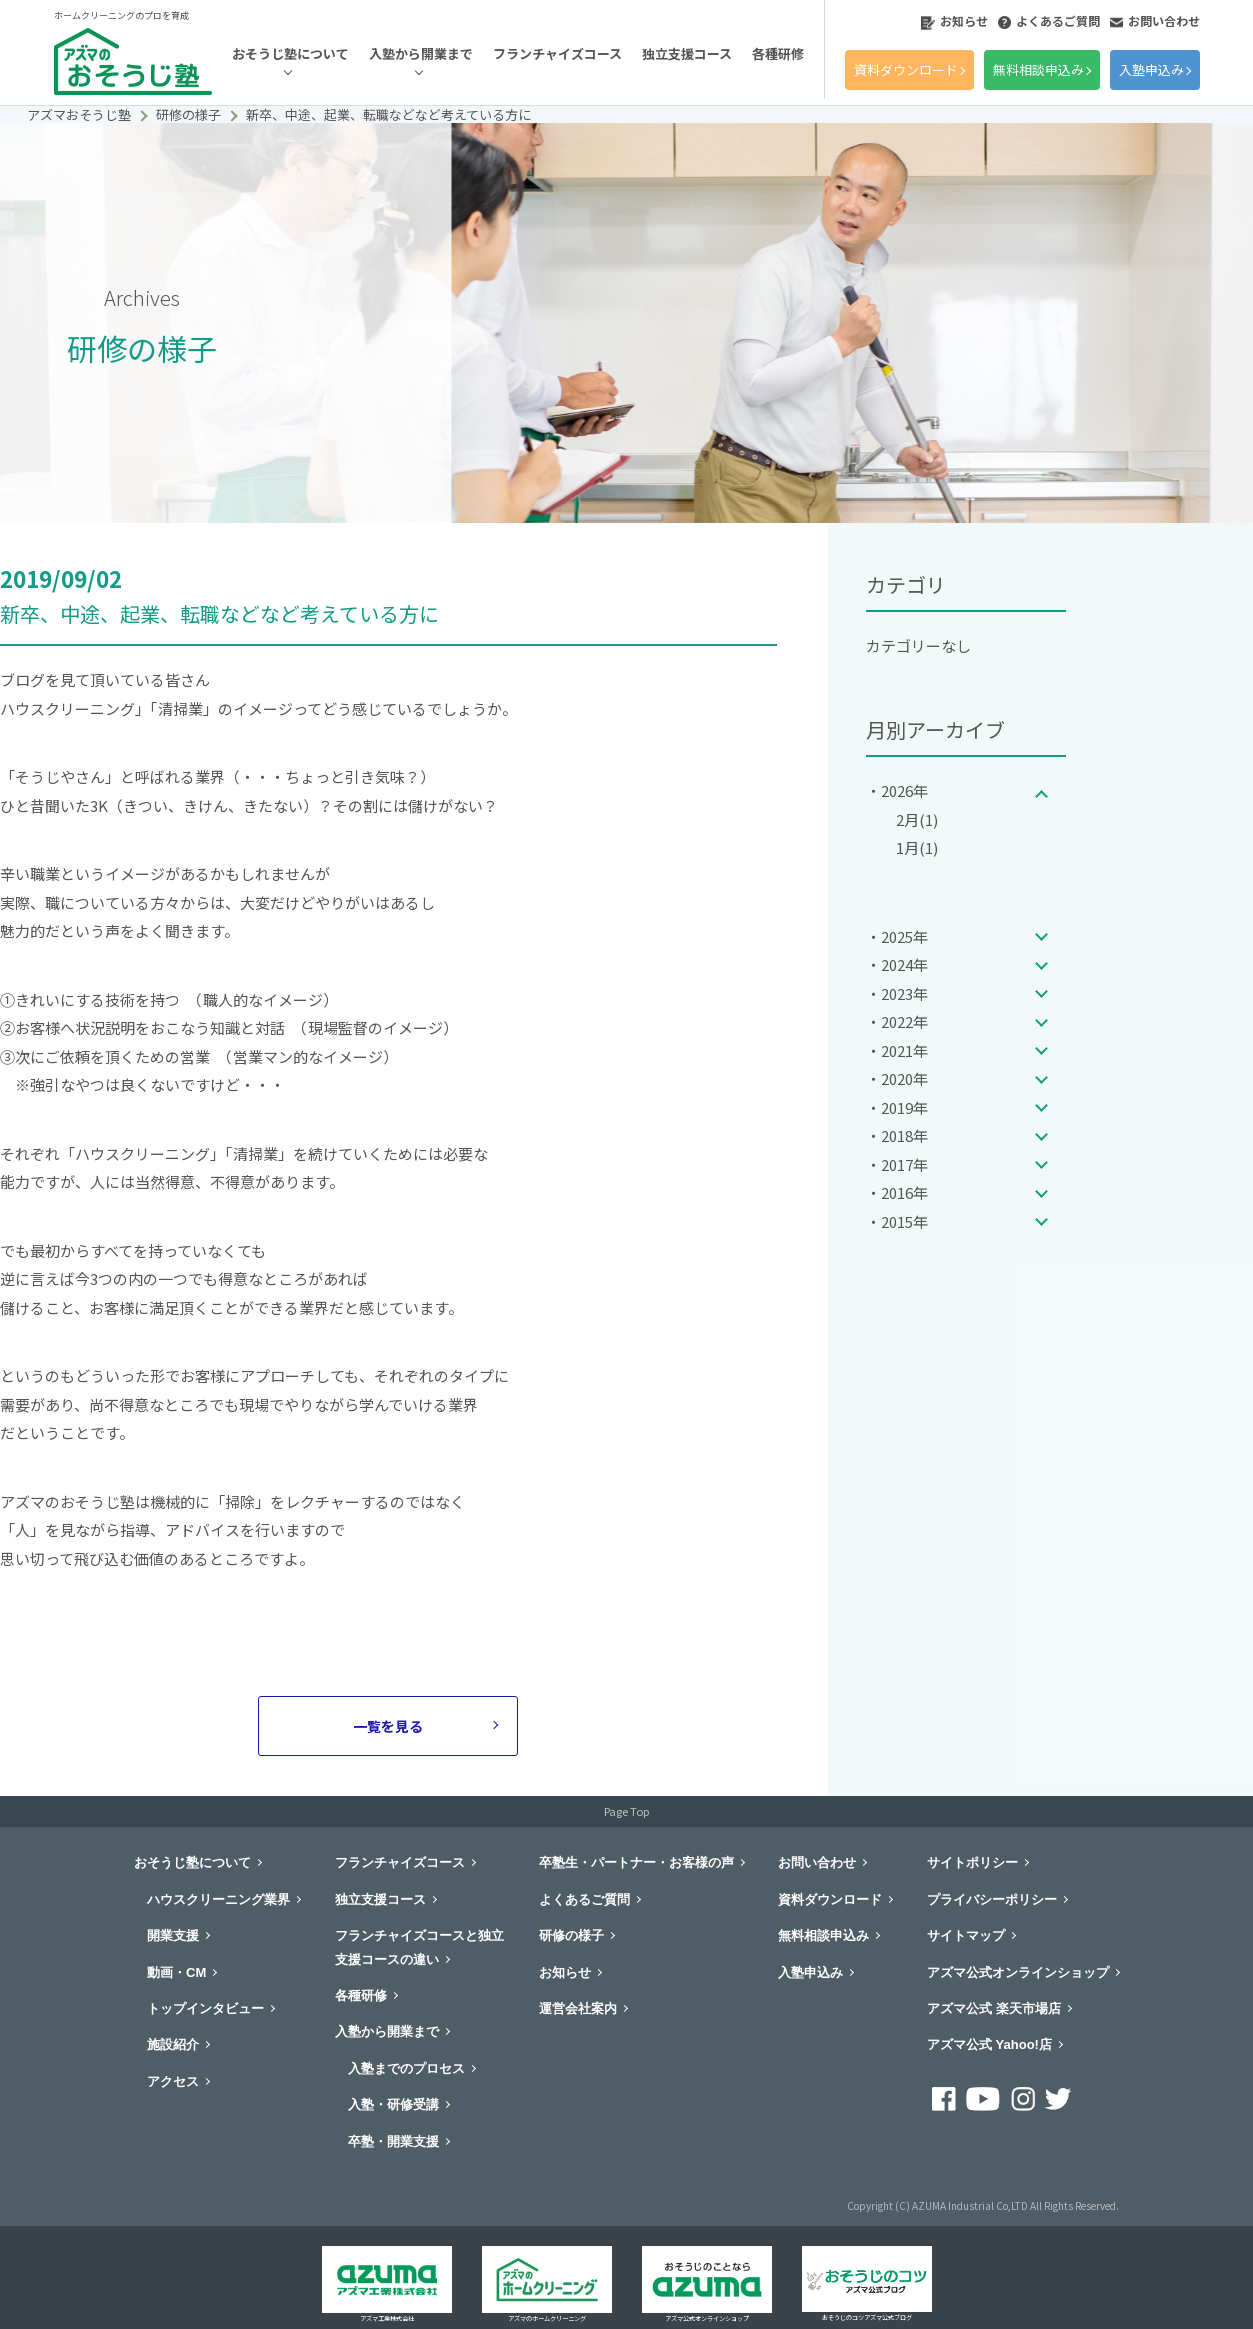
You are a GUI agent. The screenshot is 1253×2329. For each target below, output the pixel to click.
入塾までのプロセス (406, 2068)
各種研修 (778, 53)
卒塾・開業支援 (393, 2141)
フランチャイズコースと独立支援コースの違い (419, 1947)
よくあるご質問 (1049, 20)
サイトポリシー (972, 1862)
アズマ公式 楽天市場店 (994, 2008)
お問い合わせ (1155, 20)
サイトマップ (966, 1935)
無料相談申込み (1038, 69)
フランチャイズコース (557, 53)
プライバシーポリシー (992, 1899)
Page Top (626, 1811)
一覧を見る (388, 1726)
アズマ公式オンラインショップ (1018, 1972)
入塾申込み (1151, 69)
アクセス (173, 2081)
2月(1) (917, 819)
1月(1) (917, 847)
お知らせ (954, 20)
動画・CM (176, 1972)
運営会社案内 (578, 2008)
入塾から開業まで (421, 53)
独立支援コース (687, 53)
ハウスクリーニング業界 (218, 1899)
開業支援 (173, 1935)
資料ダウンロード (906, 69)
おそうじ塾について (290, 53)
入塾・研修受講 (393, 2104)
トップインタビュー (205, 2008)
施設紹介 (173, 2044)
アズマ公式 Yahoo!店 (989, 2044)
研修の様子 (571, 1935)
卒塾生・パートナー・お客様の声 (636, 1862)
